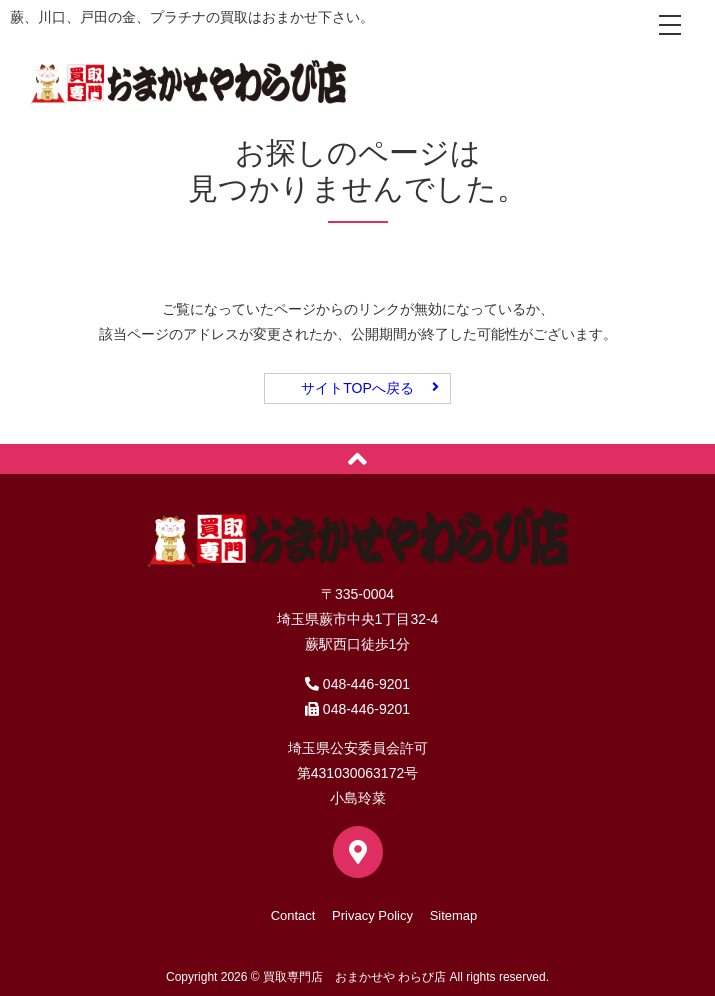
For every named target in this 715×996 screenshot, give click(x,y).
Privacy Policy (372, 915)
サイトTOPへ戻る (357, 388)
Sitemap (454, 915)
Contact (293, 915)
